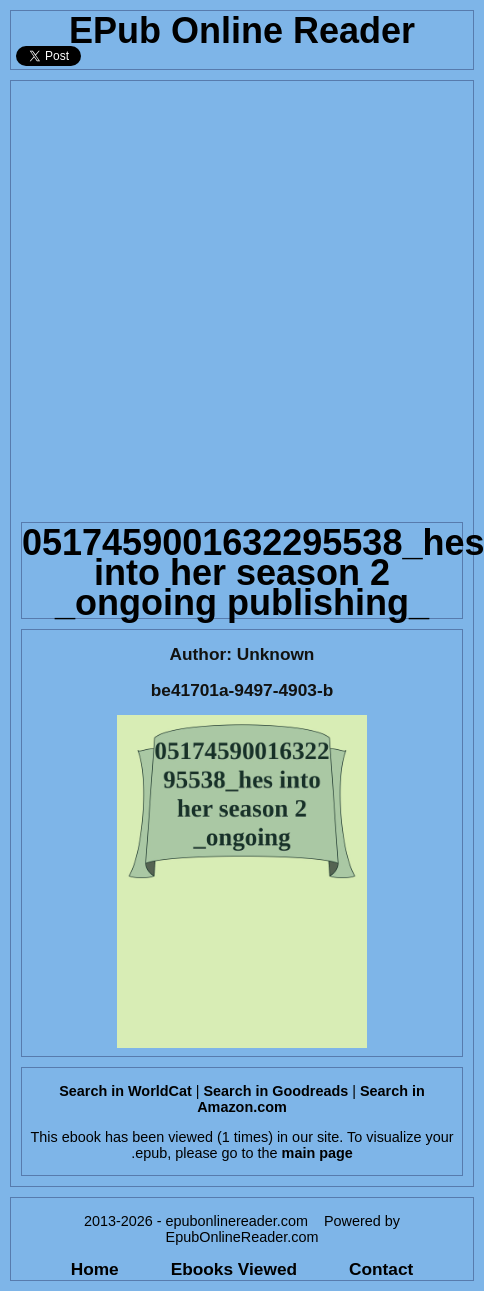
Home (95, 1269)
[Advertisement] (215, 296)
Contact (381, 1269)
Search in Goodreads (275, 1091)
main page (317, 1153)
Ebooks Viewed (234, 1269)
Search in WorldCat (125, 1091)
